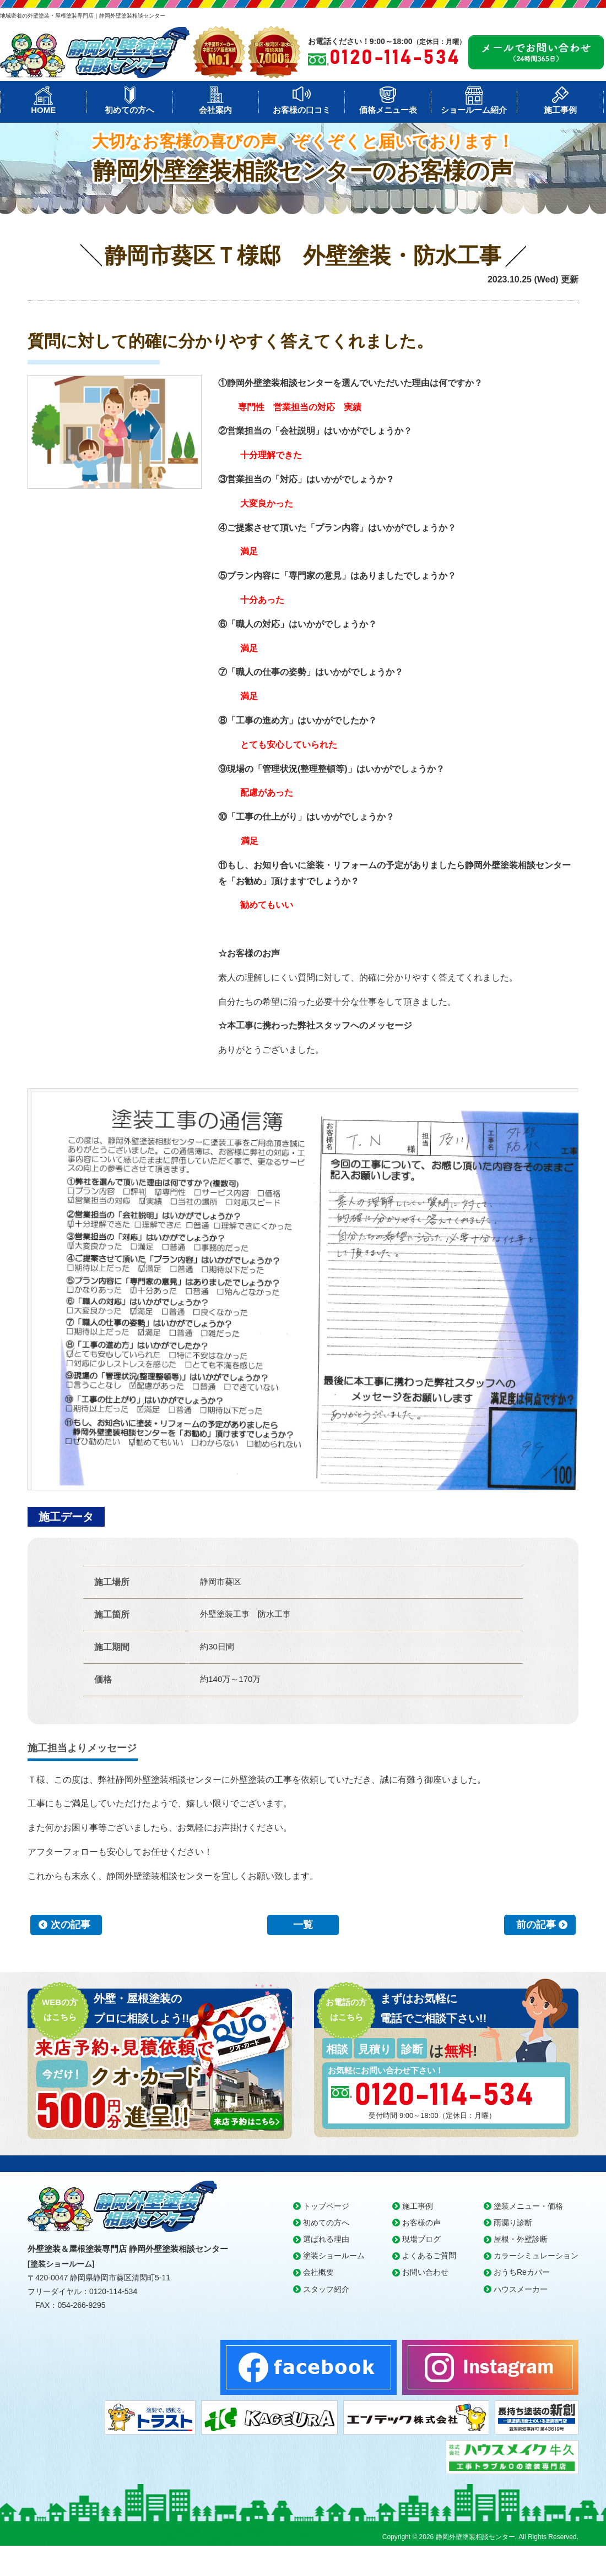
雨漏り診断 (513, 2222)
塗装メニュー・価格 (528, 2206)
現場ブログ (421, 2239)
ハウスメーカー (521, 2289)
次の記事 (70, 1924)
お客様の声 (421, 2222)
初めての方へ (129, 110)
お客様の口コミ (302, 110)
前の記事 (536, 1924)
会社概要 (318, 2272)
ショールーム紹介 (474, 110)
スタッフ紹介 (326, 2289)
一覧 (303, 1924)
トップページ (326, 2206)
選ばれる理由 (326, 2239)
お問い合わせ (425, 2272)
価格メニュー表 (388, 110)
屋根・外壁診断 (521, 2239)
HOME (43, 110)
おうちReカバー (522, 2272)
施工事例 (560, 110)
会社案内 (215, 110)
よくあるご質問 (429, 2255)
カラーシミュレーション (536, 2255)
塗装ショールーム (334, 2255)
